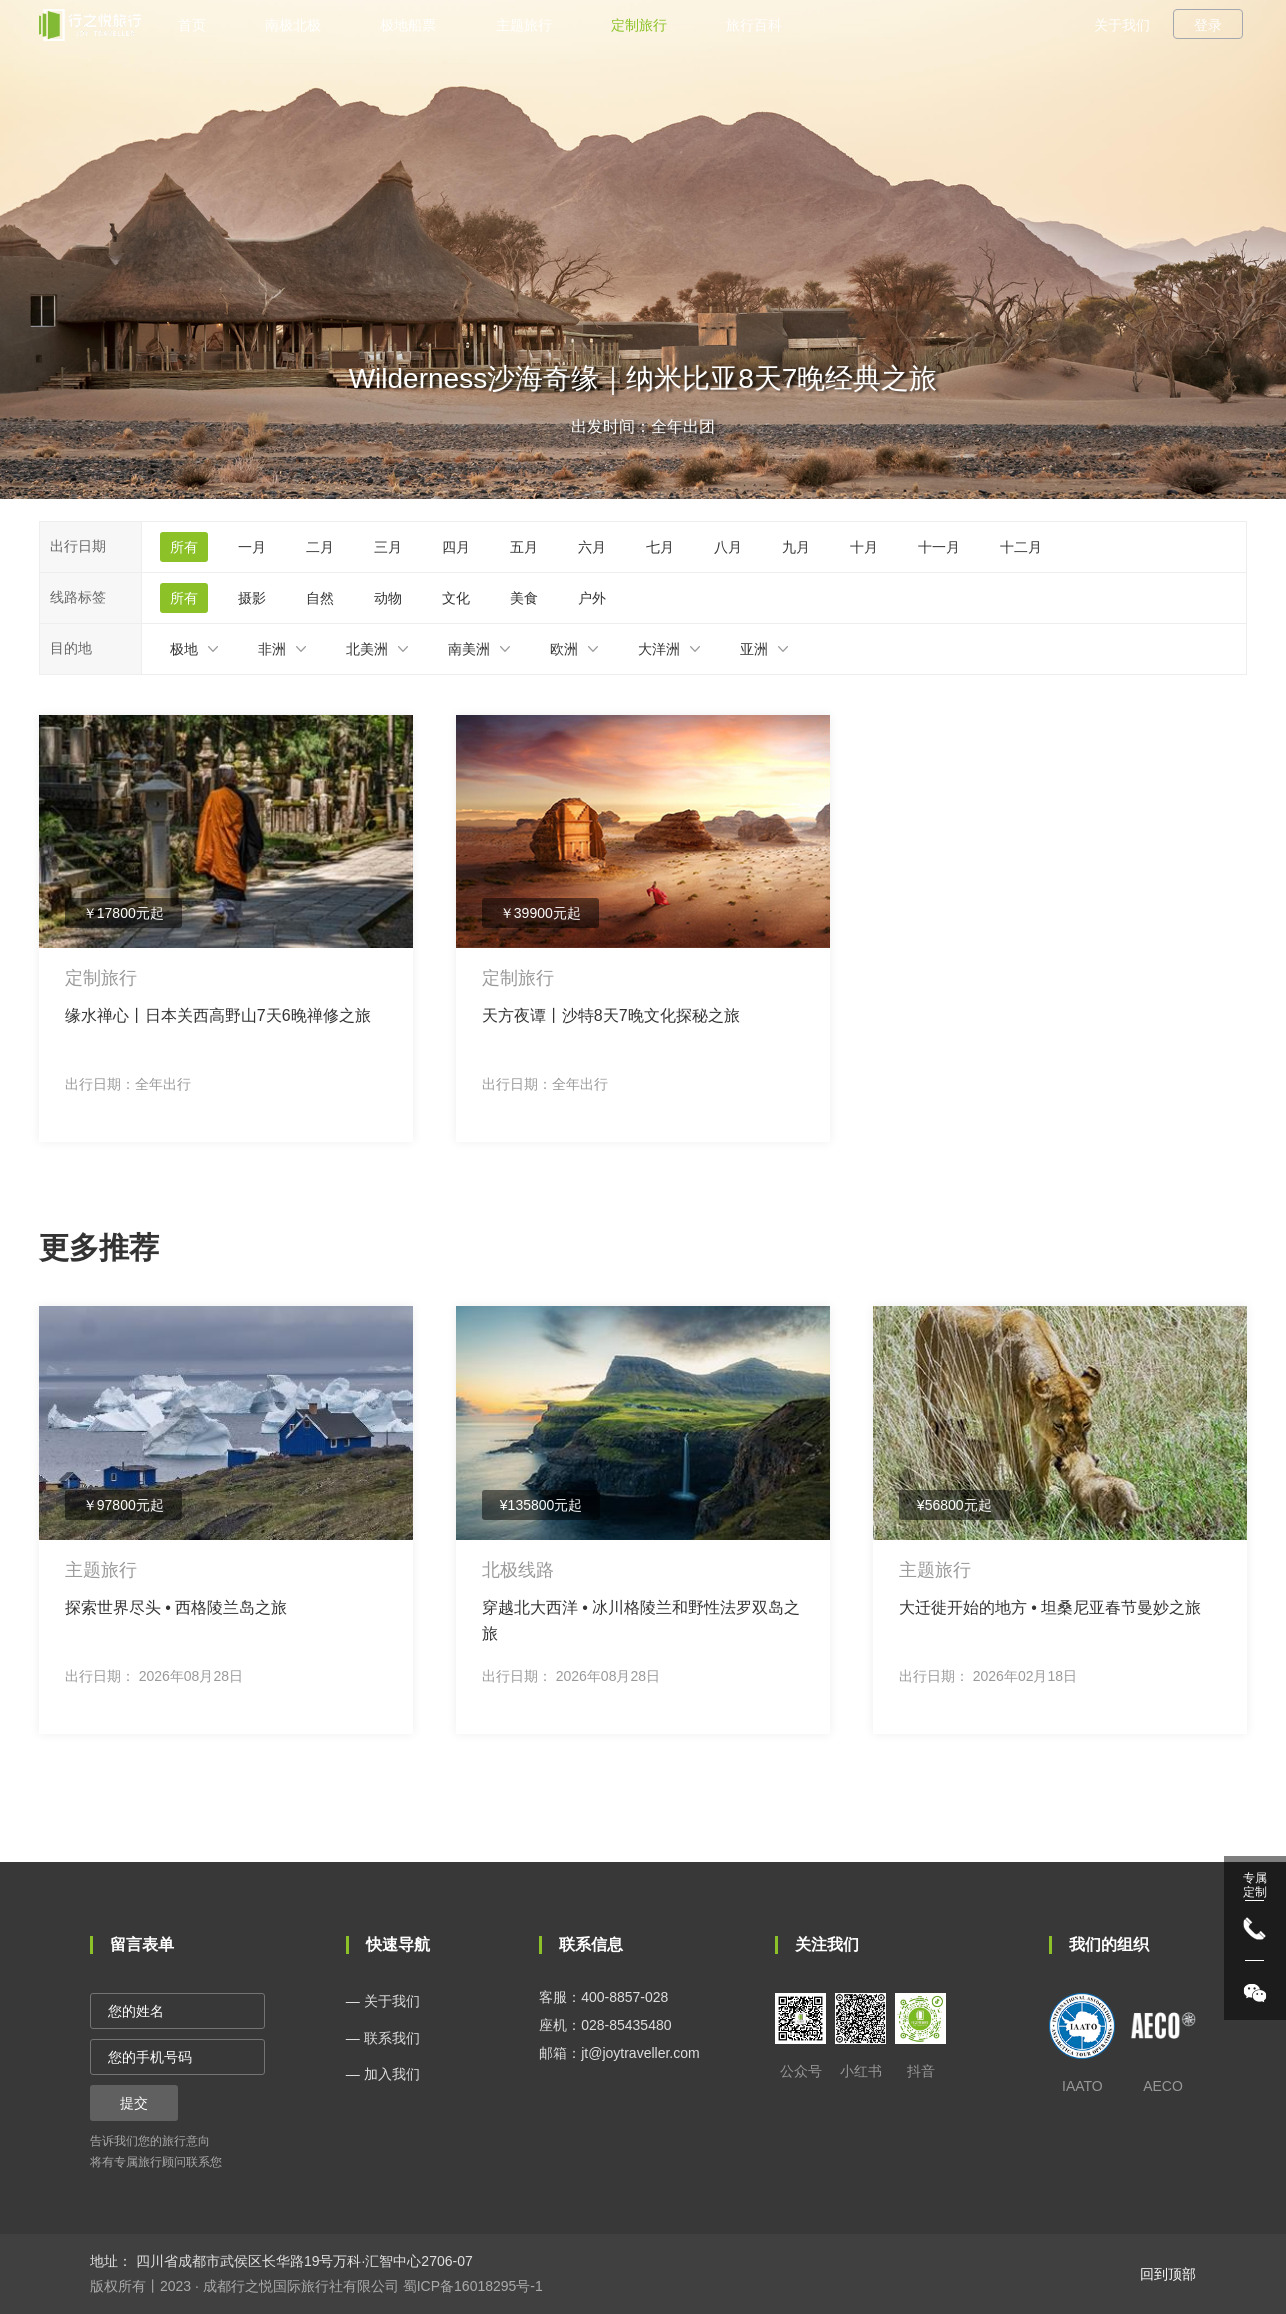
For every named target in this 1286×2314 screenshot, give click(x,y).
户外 (592, 598)
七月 (660, 547)
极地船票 (408, 25)
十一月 (939, 547)
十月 (864, 547)
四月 (456, 547)
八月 (728, 547)
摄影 (252, 598)
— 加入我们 (383, 2074)
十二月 (1021, 547)
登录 (1208, 25)
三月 (388, 547)
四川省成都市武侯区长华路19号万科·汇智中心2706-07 (302, 2261)
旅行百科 (754, 25)
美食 (524, 598)
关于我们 (1122, 25)
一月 (252, 547)
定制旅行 (639, 25)
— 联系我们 (383, 2038)
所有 (184, 547)
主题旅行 (524, 25)
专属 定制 (1255, 1885)
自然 (320, 598)
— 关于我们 (383, 2001)
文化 (456, 598)
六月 (592, 547)
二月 (320, 547)
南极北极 (293, 25)
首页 (192, 25)
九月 (796, 547)
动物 (388, 598)
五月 (524, 547)
